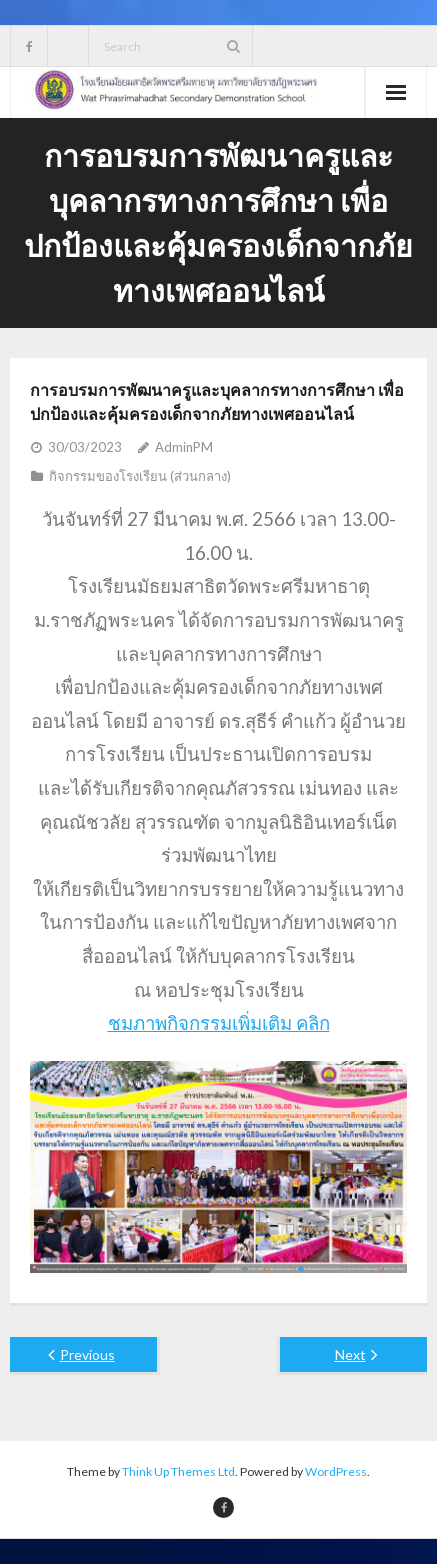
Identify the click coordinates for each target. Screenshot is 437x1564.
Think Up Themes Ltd (178, 1471)
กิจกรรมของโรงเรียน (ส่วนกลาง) (140, 476)
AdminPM (184, 447)
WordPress (336, 1471)
